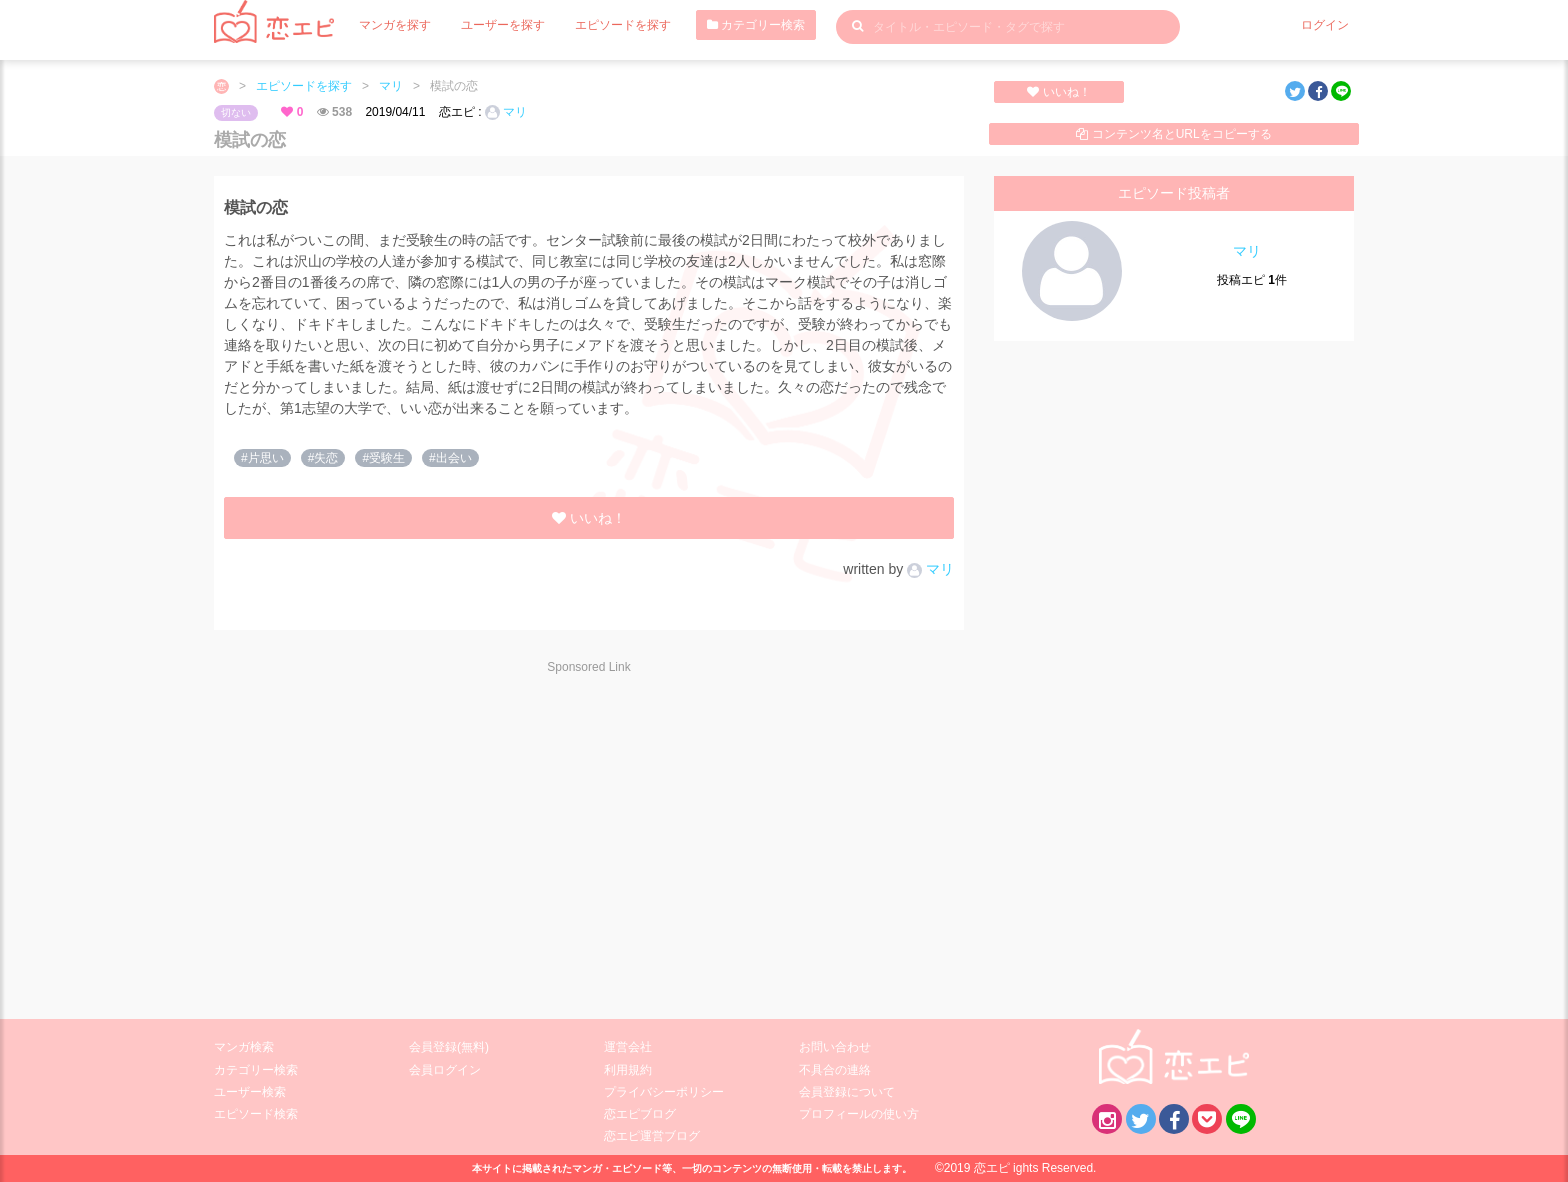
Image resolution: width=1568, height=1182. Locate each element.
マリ (391, 86)
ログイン (1325, 25)
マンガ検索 (244, 1047)
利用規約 (628, 1070)
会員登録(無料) (449, 1047)
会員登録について (847, 1092)
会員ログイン (445, 1070)
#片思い (262, 458)
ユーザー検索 (250, 1092)
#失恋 (323, 458)
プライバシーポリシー (664, 1092)
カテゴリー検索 (756, 25)
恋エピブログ (640, 1114)
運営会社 (628, 1047)
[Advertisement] (394, 834)
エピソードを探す (623, 25)
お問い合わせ (835, 1047)
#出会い (450, 458)
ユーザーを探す (503, 25)
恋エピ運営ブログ (652, 1136)
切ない (236, 112)
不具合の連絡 (835, 1070)
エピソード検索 (256, 1114)
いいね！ (1058, 92)
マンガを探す (395, 25)
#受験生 (383, 458)
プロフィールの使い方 (859, 1114)
